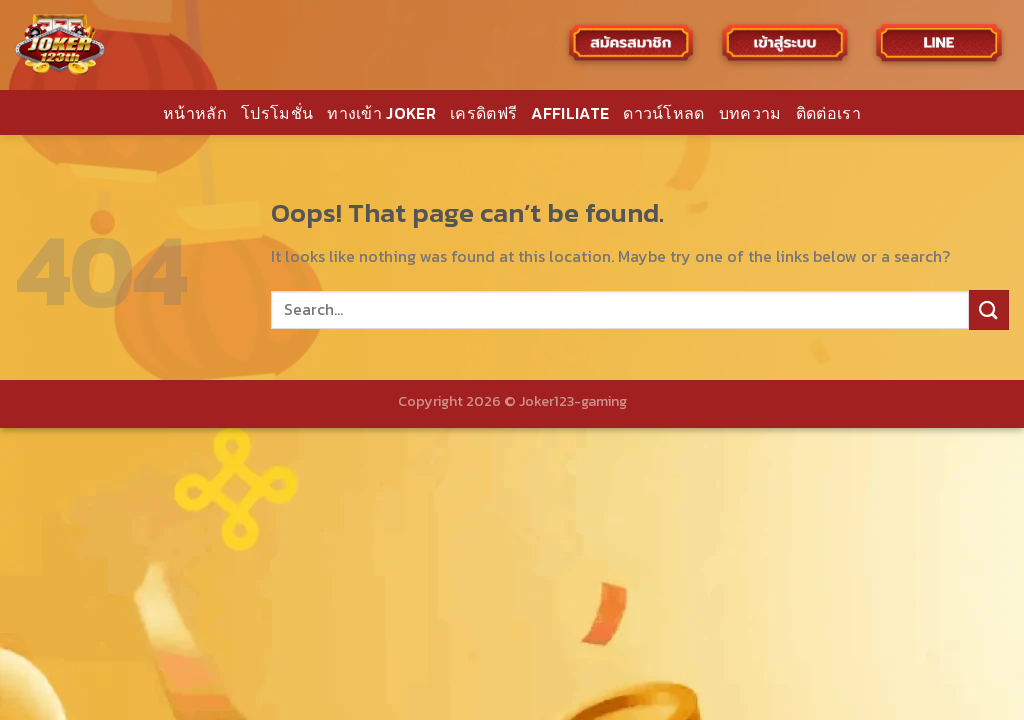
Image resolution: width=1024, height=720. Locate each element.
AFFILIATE (570, 113)
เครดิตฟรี (483, 113)
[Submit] (989, 309)
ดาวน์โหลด (664, 113)
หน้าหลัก (195, 113)
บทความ (750, 113)
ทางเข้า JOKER (381, 113)
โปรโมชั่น (277, 113)
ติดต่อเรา (828, 113)
